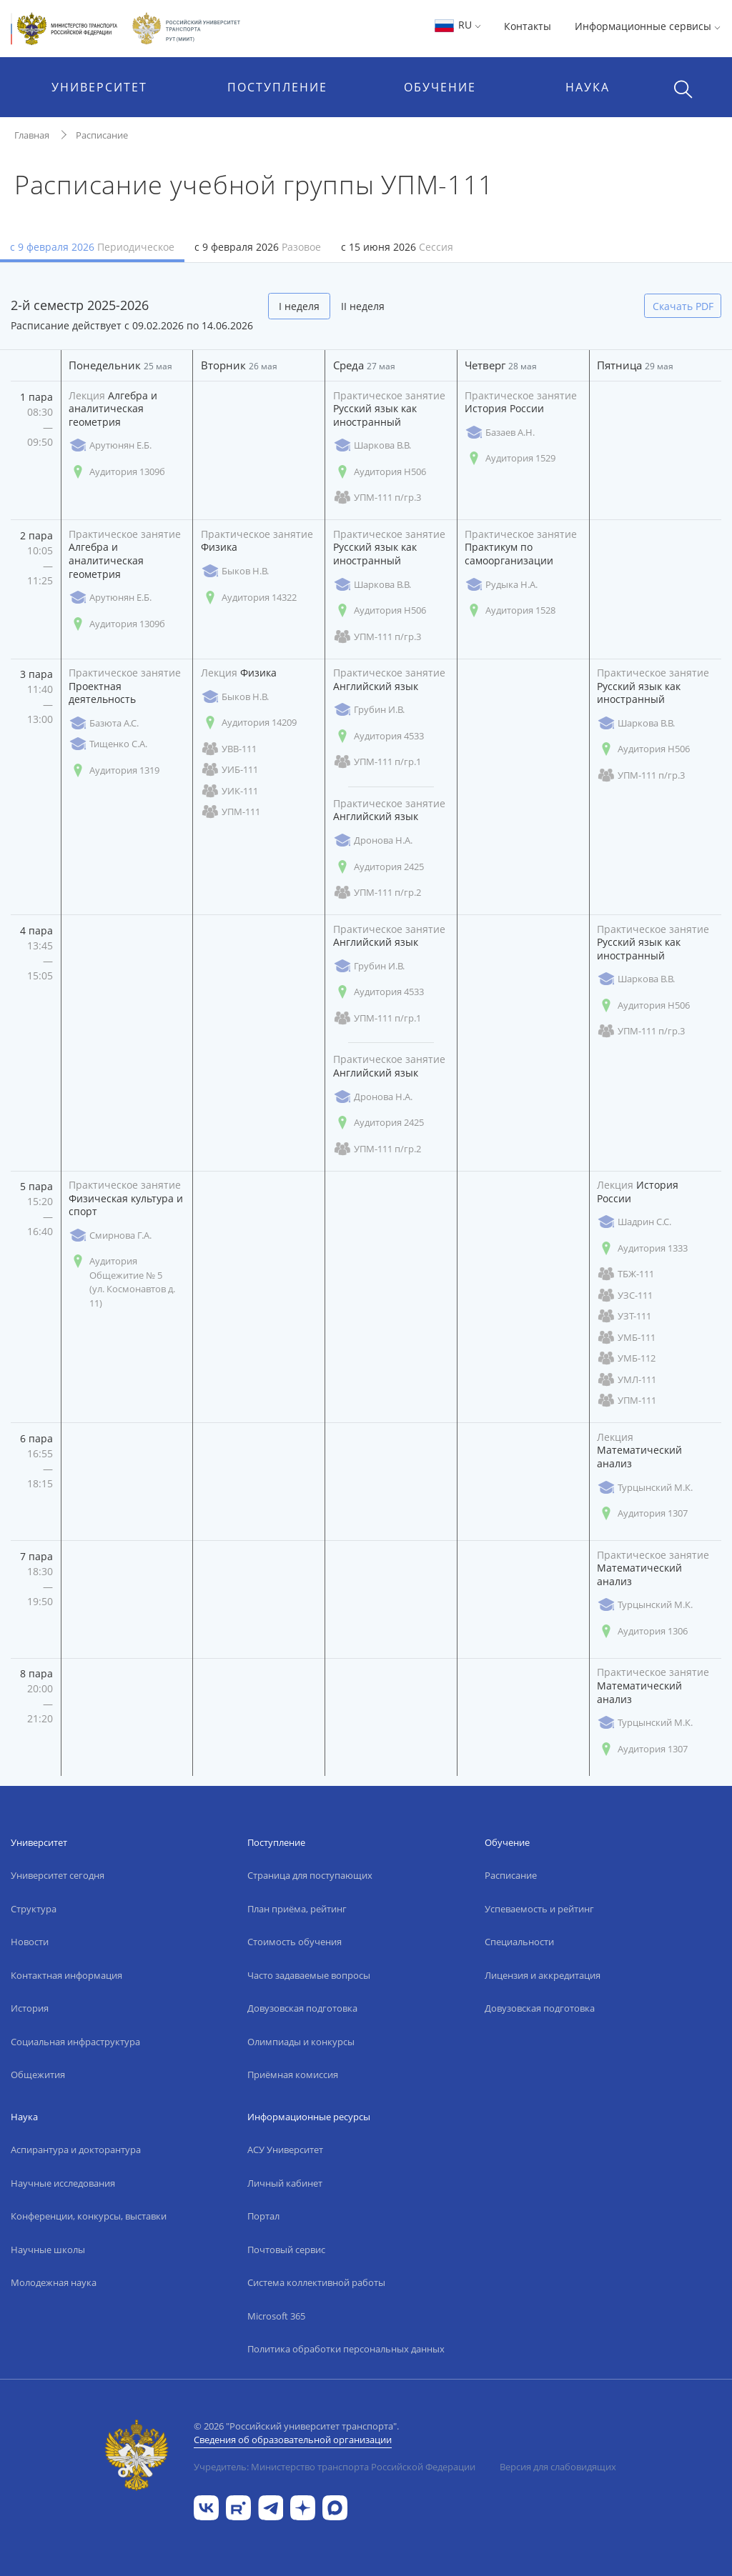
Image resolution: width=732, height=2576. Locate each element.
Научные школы (48, 2249)
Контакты (527, 26)
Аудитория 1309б (117, 472)
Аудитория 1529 (510, 458)
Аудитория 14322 (249, 597)
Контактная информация (66, 1975)
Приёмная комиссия (292, 2074)
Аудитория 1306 (642, 1631)
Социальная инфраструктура (75, 2041)
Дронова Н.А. (372, 840)
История (30, 2008)
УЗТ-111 (624, 1316)
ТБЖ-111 (625, 1274)
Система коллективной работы (316, 2282)
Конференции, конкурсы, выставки (89, 2216)
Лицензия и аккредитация (542, 1975)
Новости (30, 1941)
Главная (31, 135)
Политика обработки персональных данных (346, 2348)
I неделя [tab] (299, 306)
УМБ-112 (626, 1358)
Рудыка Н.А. (501, 584)
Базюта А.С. (104, 723)
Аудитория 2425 (378, 867)
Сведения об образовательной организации (293, 2439)
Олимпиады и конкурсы (301, 2041)
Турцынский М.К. (645, 1487)
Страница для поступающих (309, 1875)
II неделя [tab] (363, 306)
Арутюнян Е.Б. (110, 445)
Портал (263, 2216)
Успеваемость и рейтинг (539, 1908)
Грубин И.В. (369, 710)
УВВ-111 (229, 749)
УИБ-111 (229, 770)
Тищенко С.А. (108, 744)
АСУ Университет (285, 2149)
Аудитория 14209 (249, 722)
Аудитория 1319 (114, 770)
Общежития (38, 2074)
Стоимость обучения (294, 1941)
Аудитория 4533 (378, 736)
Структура (33, 1908)
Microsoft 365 (276, 2316)
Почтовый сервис (286, 2249)
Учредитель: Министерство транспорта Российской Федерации (334, 2466)
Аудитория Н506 (379, 472)
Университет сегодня (57, 1875)
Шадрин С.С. (634, 1222)
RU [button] (457, 24)
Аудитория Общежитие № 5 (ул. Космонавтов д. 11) (122, 1281)
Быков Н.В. (235, 571)
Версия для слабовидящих (558, 2466)
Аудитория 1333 (642, 1248)
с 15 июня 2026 (397, 247)
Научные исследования (63, 2183)
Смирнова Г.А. (110, 1235)
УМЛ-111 (626, 1380)
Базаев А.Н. (500, 432)
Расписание (102, 135)
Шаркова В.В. (372, 445)
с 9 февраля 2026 (92, 247)
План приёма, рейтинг (297, 1908)
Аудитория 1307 (642, 1513)
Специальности (519, 1941)
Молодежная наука (54, 2282)
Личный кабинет (284, 2183)
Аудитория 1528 (510, 610)
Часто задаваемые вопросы (308, 1975)
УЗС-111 (625, 1295)
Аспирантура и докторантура (76, 2149)
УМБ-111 (626, 1337)
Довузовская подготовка (302, 2008)
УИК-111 (229, 791)
